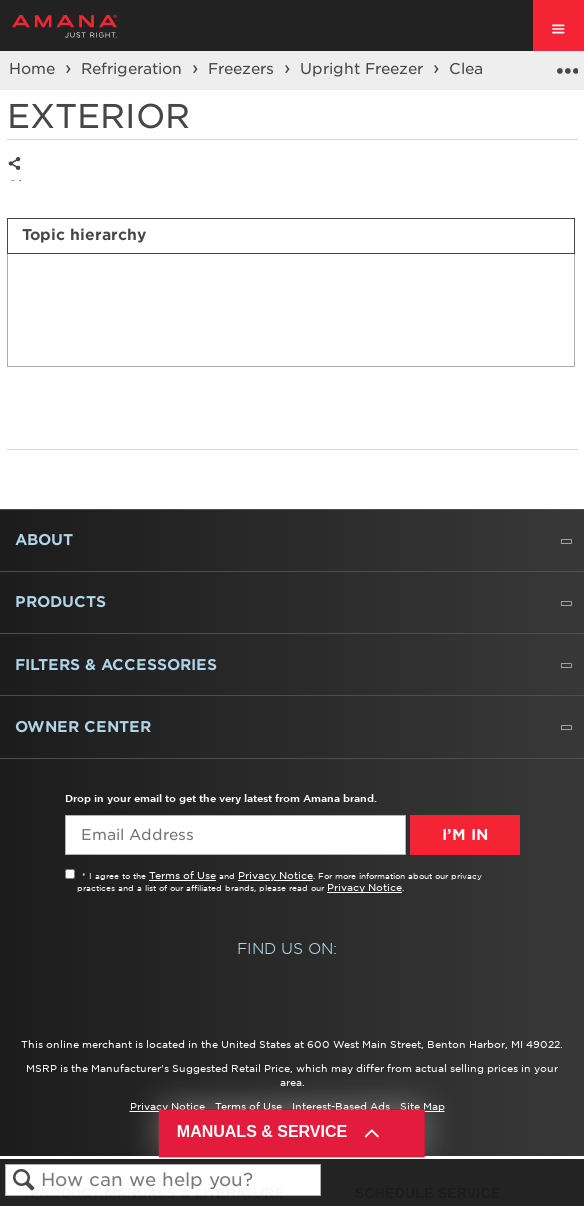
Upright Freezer (364, 69)
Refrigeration (134, 69)
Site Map (422, 1106)
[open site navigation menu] (558, 25)
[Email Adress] (235, 835)
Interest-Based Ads (341, 1106)
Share (19, 179)
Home (34, 69)
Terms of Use (182, 875)
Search (23, 1180)
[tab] (291, 236)
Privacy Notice (275, 875)
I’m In (465, 835)
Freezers (243, 69)
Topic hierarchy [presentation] (84, 235)
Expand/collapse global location (567, 64)
